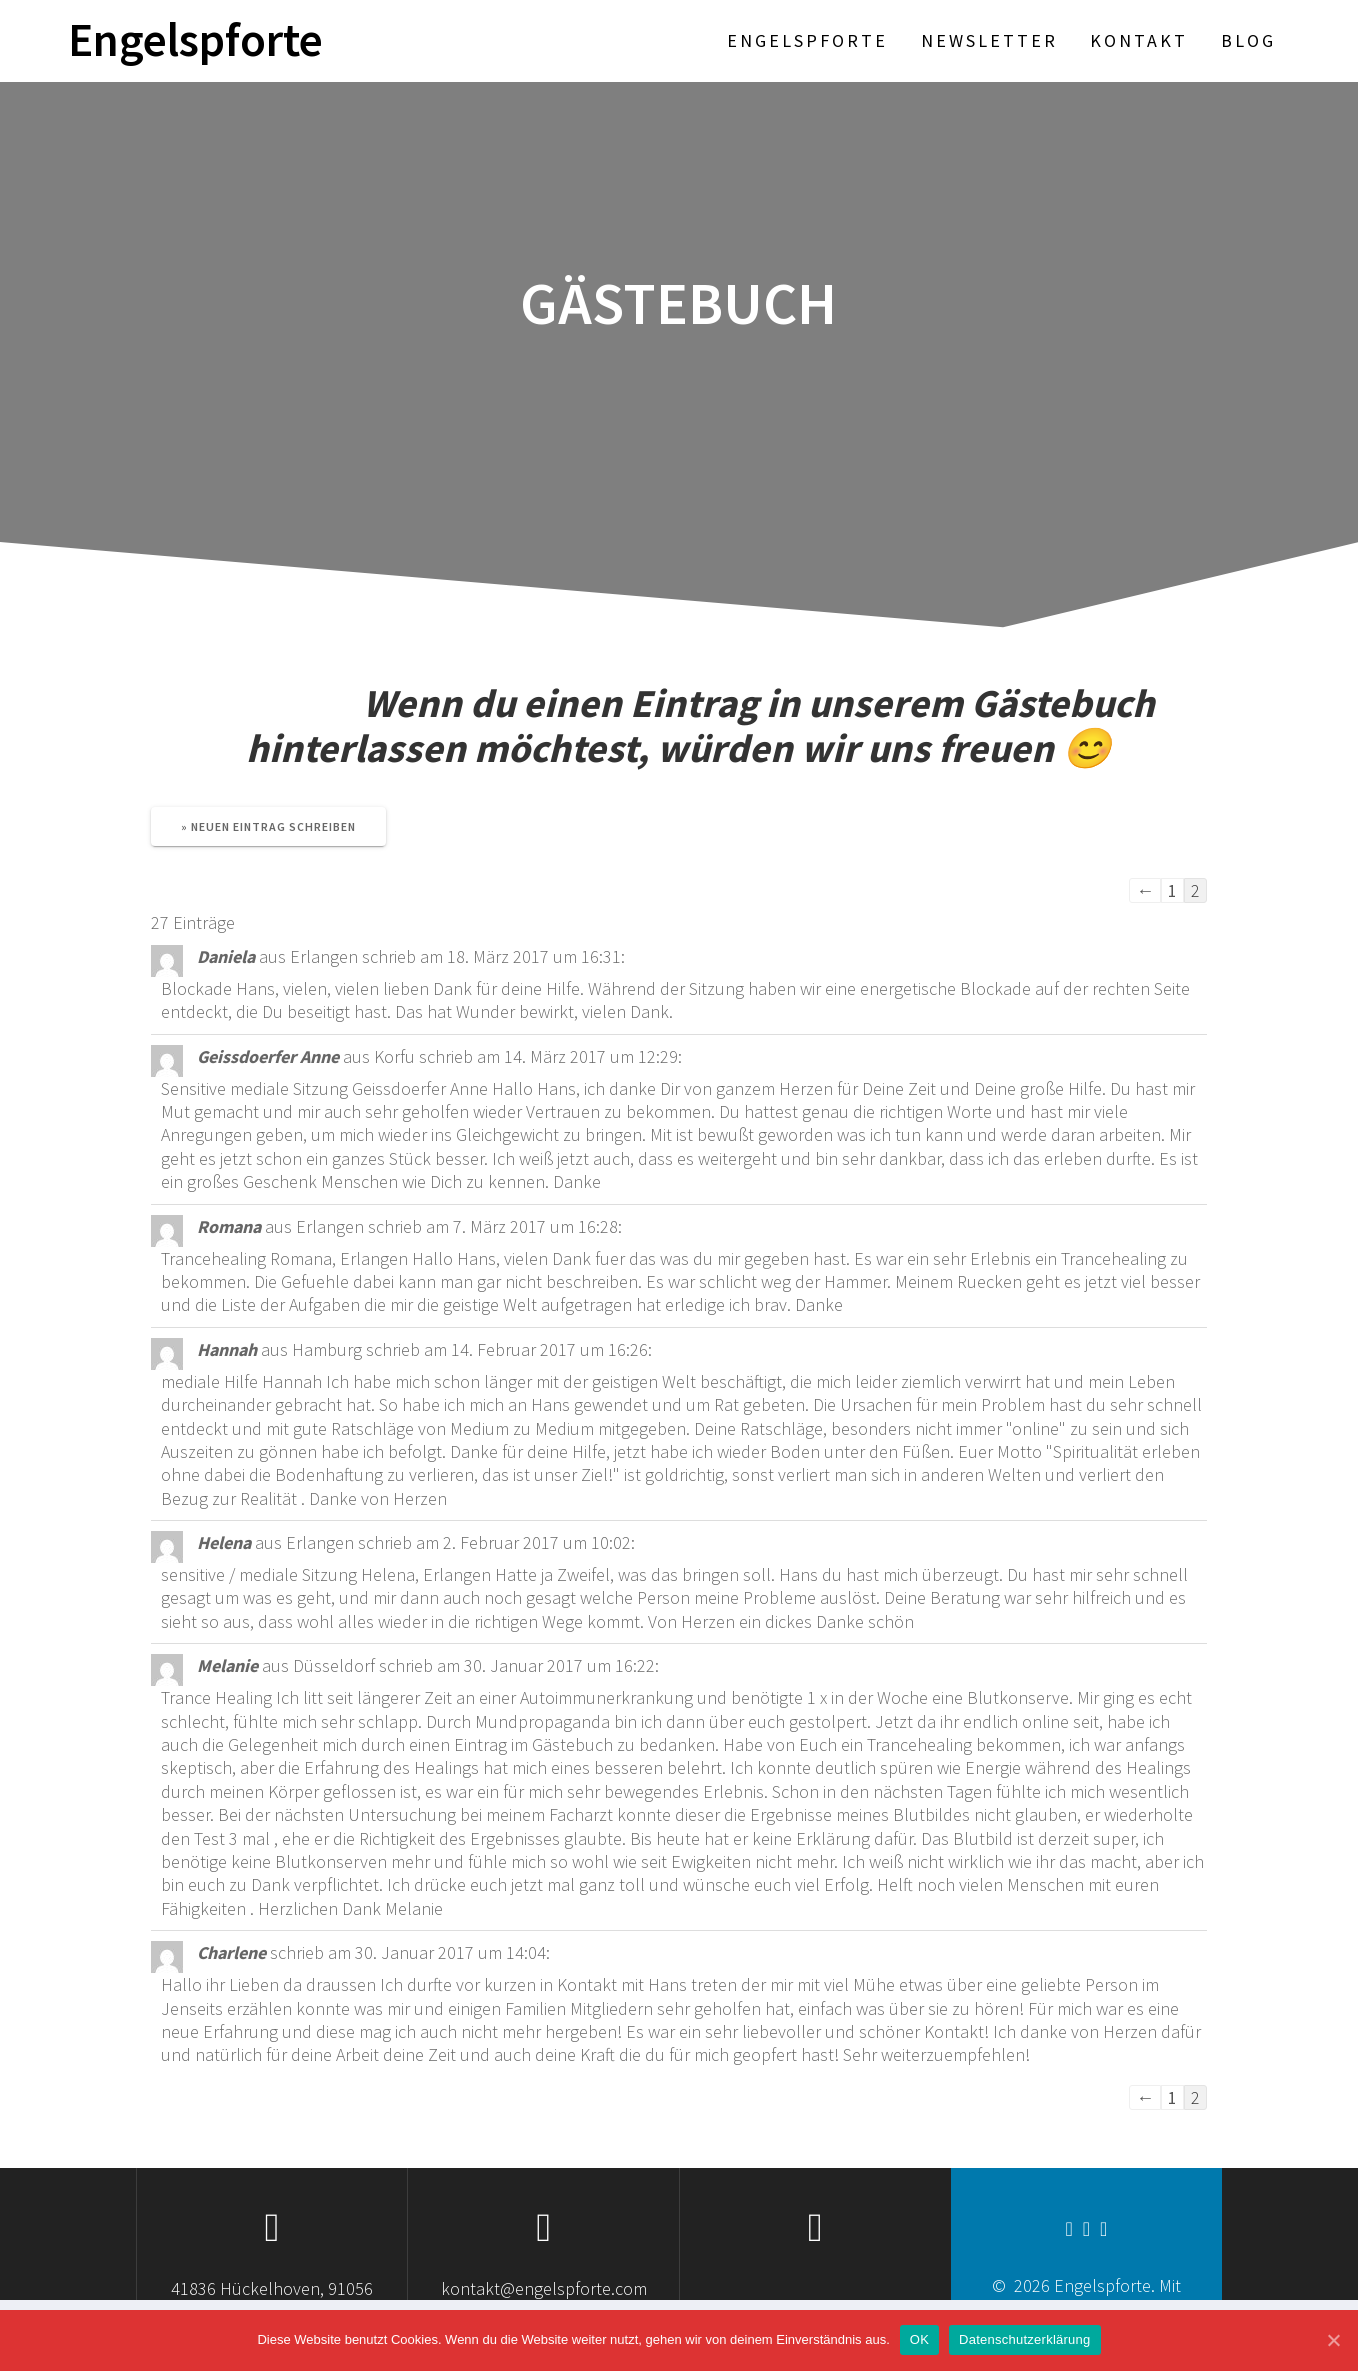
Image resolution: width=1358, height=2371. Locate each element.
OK (919, 2339)
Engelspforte (195, 40)
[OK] (1333, 2340)
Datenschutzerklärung (1024, 2339)
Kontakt (1139, 40)
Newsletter (989, 40)
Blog (1248, 40)
